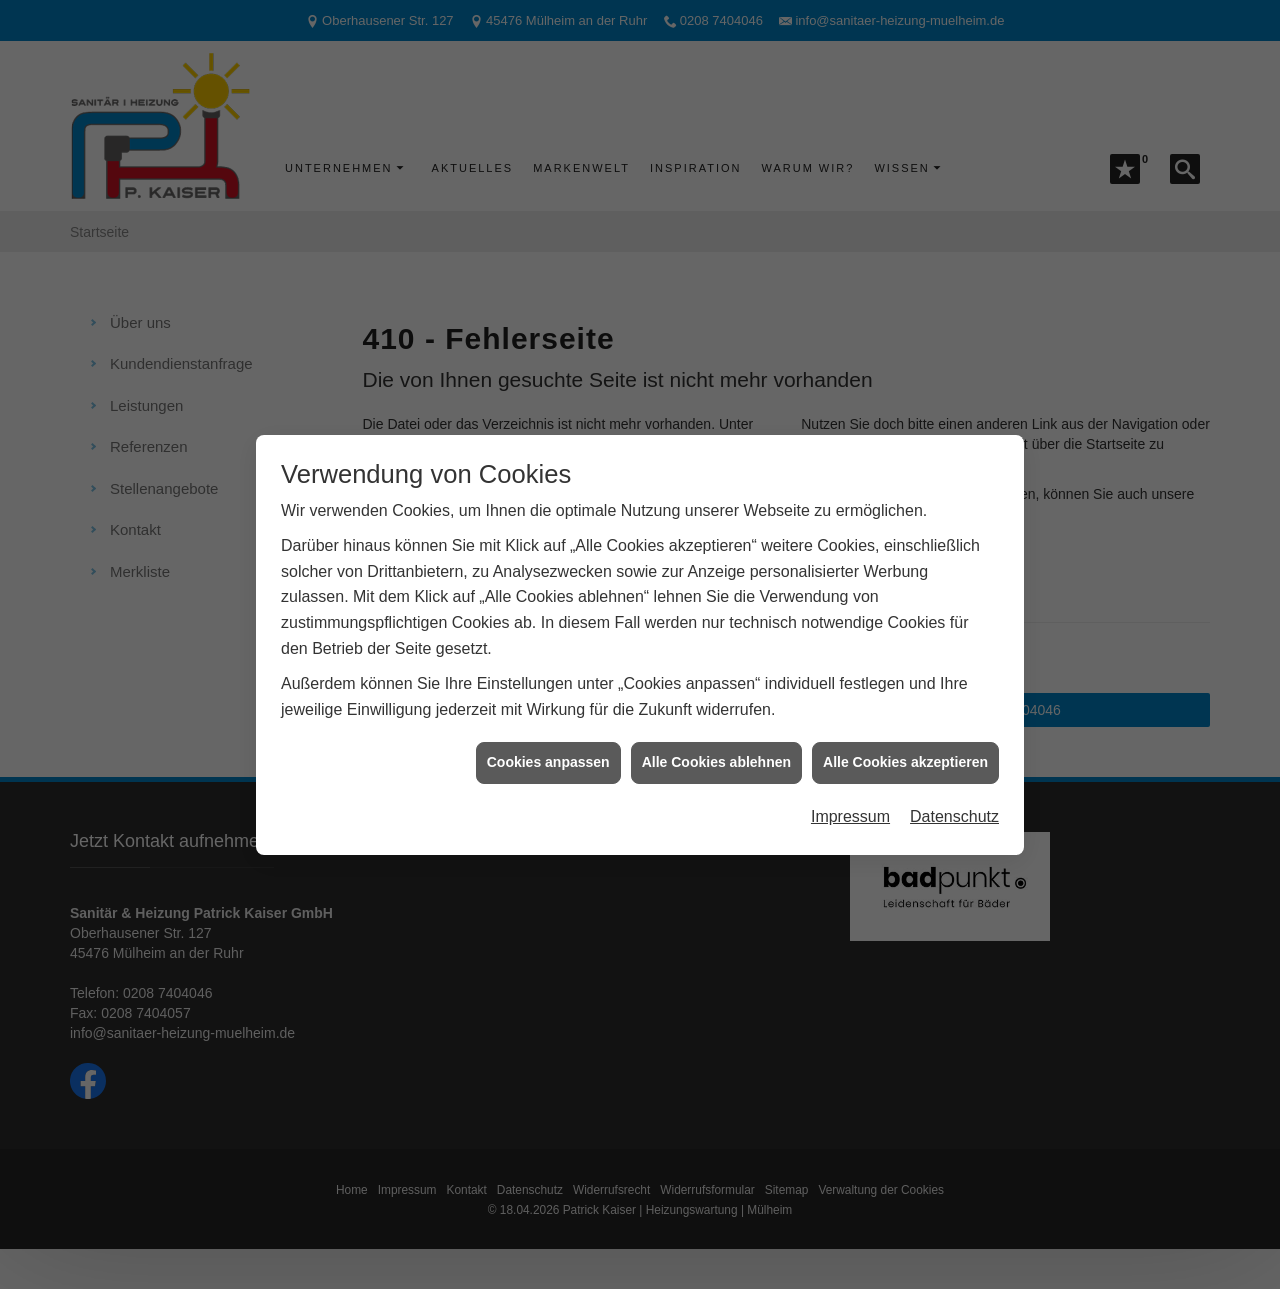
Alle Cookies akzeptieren (905, 751)
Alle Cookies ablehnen (716, 751)
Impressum (850, 805)
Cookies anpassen (548, 751)
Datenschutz (954, 805)
